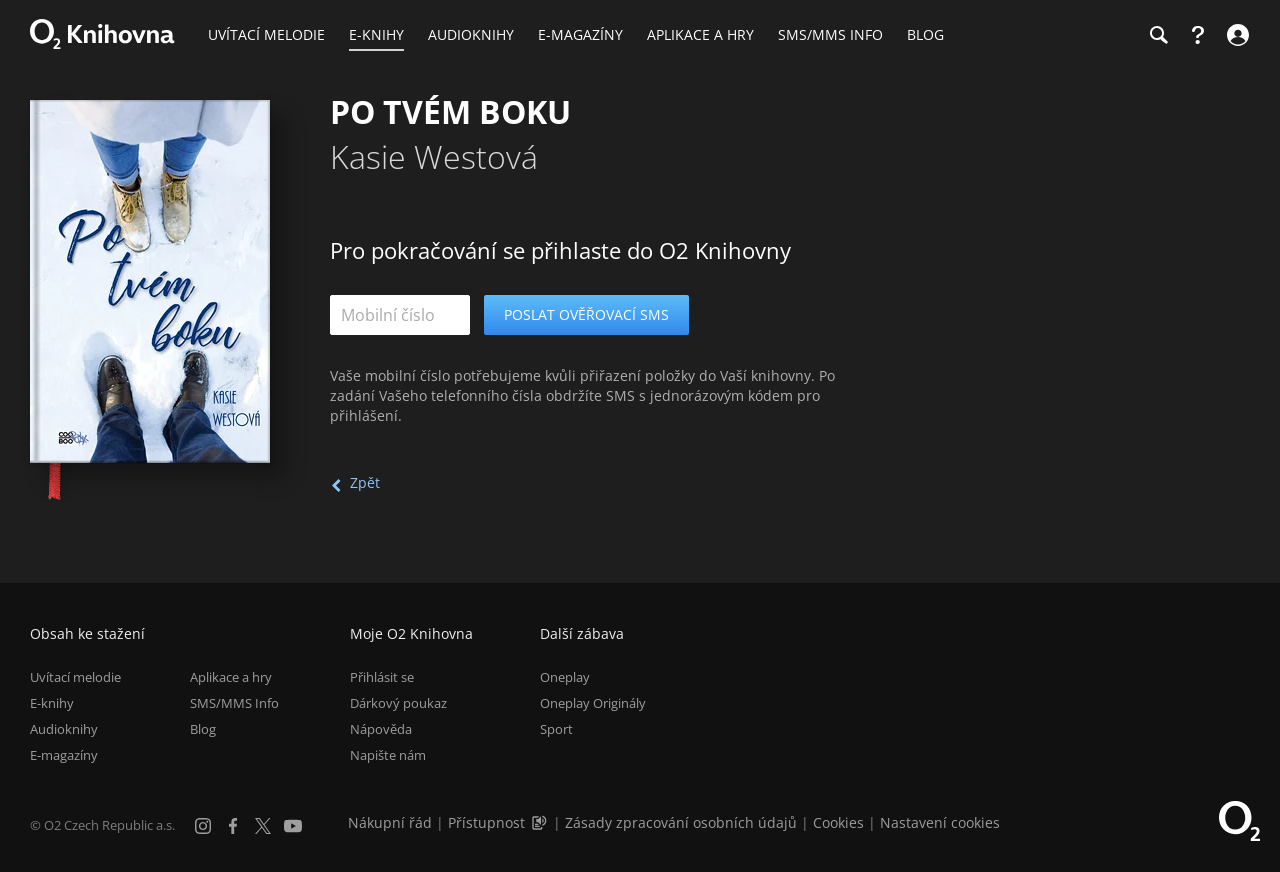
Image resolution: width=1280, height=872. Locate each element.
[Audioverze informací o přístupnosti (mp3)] (541, 822)
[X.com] (263, 826)
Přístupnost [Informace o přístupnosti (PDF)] (486, 822)
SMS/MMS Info (234, 703)
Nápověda (381, 729)
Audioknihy (64, 729)
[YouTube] (293, 826)
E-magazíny (64, 755)
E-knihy (52, 703)
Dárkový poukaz (398, 703)
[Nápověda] (1198, 35)
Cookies (838, 822)
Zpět (365, 482)
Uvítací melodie (75, 677)
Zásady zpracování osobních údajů (681, 822)
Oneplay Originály (593, 703)
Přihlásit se (382, 677)
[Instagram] (203, 826)
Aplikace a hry (231, 677)
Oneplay (565, 677)
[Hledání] (1158, 35)
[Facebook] (233, 826)
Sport (556, 729)
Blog (203, 729)
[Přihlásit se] (1235, 35)
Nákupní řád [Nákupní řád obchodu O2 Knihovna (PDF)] (390, 822)
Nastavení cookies (940, 822)
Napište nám (388, 755)
